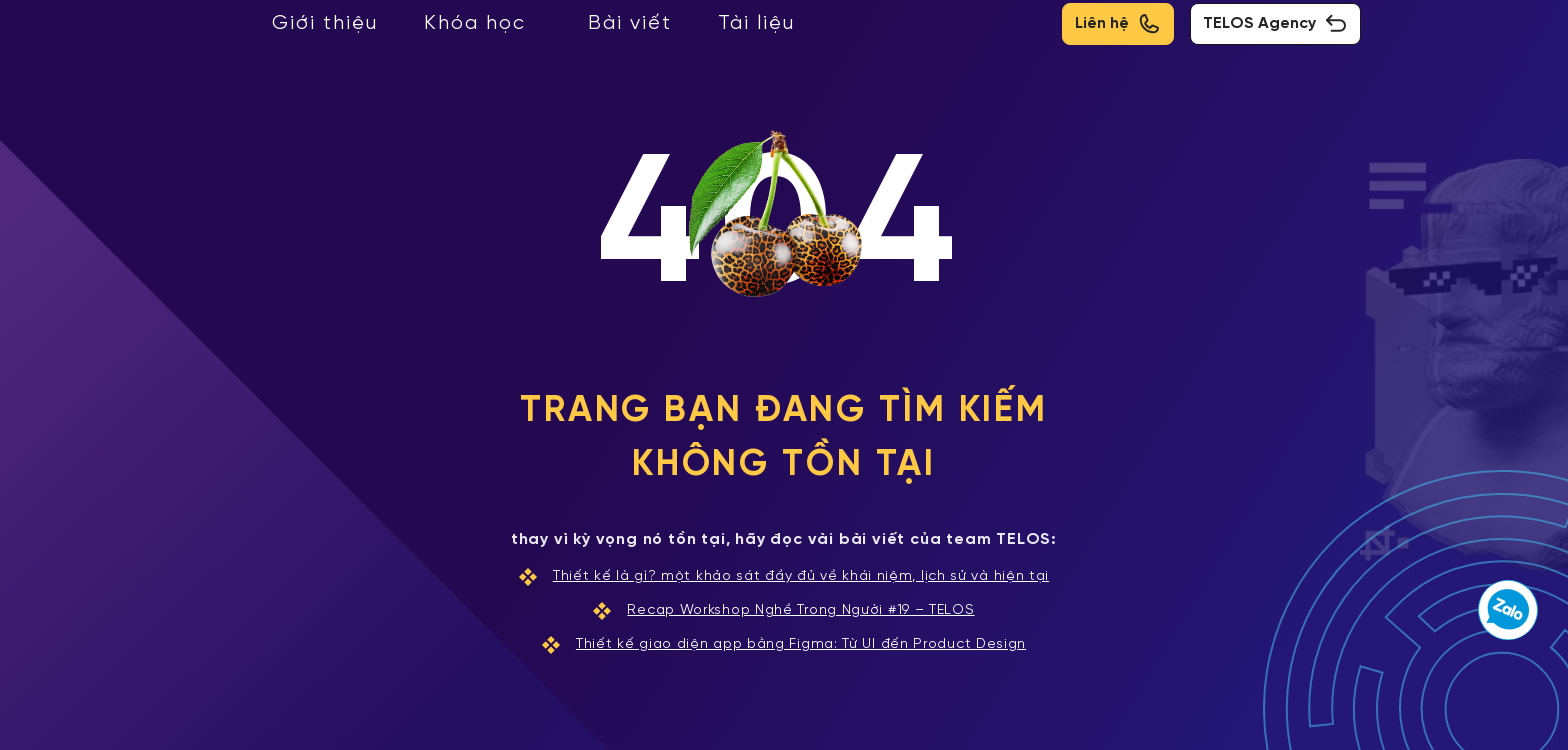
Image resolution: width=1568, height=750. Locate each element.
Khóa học (475, 23)
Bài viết (630, 23)
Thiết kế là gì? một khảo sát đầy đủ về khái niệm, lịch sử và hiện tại (784, 577)
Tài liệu (756, 23)
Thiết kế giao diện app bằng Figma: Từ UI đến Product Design (784, 645)
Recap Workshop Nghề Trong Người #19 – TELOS (783, 611)
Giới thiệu (325, 23)
